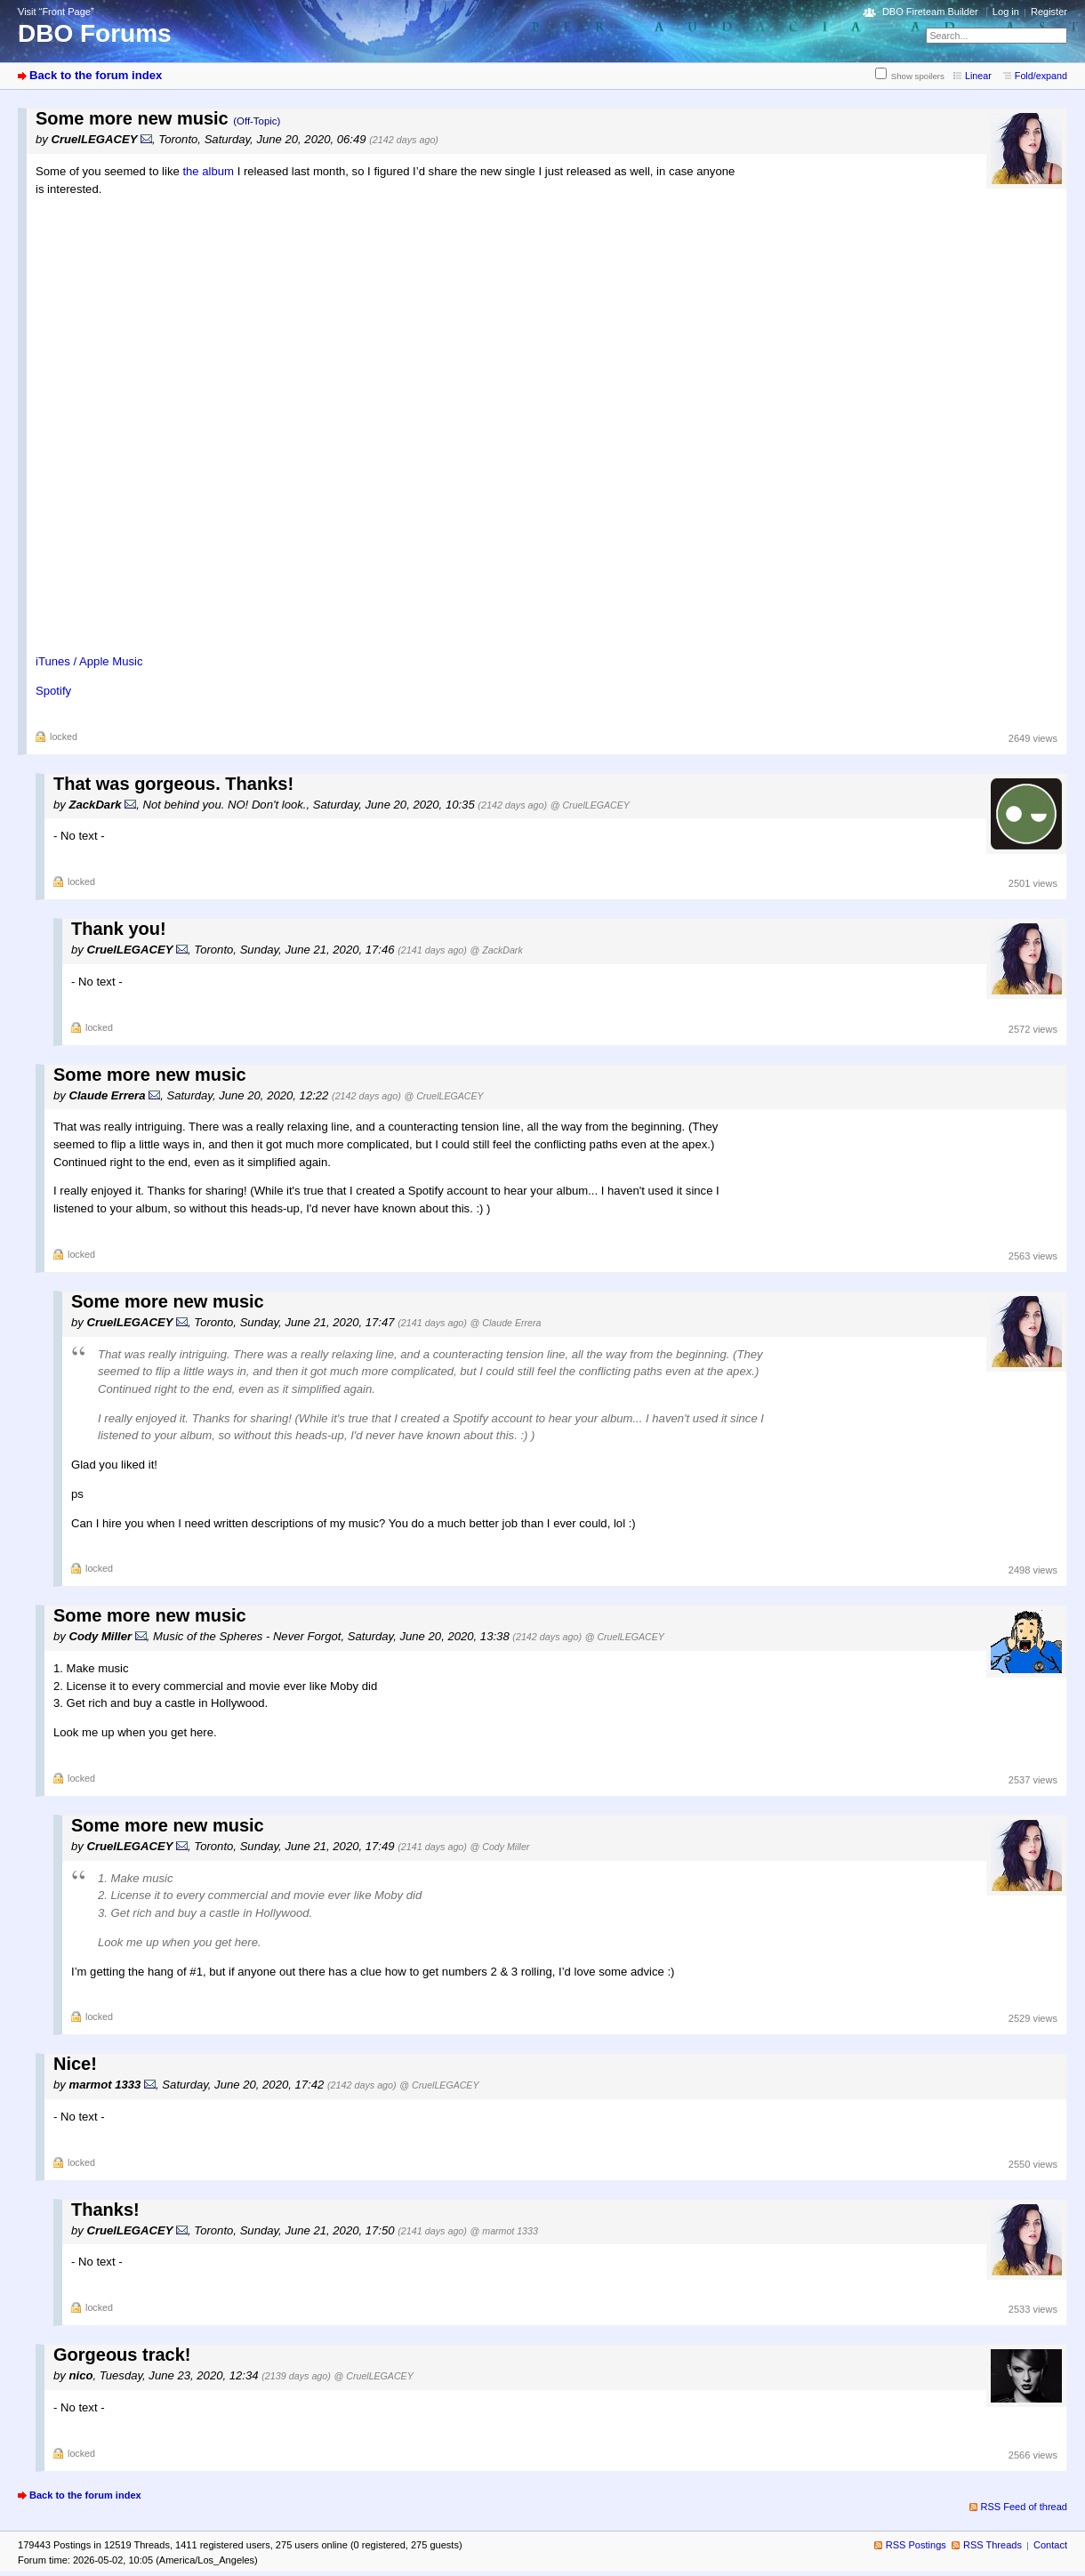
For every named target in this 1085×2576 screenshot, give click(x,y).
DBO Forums (95, 33)
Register (1049, 11)
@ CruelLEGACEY (590, 805)
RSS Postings (916, 2545)
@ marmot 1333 (504, 2231)
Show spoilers (917, 76)
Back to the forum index (95, 75)
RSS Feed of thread (1024, 2506)
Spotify (53, 690)
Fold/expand (1041, 75)
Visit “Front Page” (56, 11)
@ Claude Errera (506, 1322)
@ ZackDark (496, 950)
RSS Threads (992, 2545)
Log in (1006, 11)
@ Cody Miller (500, 1846)
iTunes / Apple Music (89, 661)
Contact (1050, 2545)
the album (208, 171)
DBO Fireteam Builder (930, 11)
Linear (978, 75)
